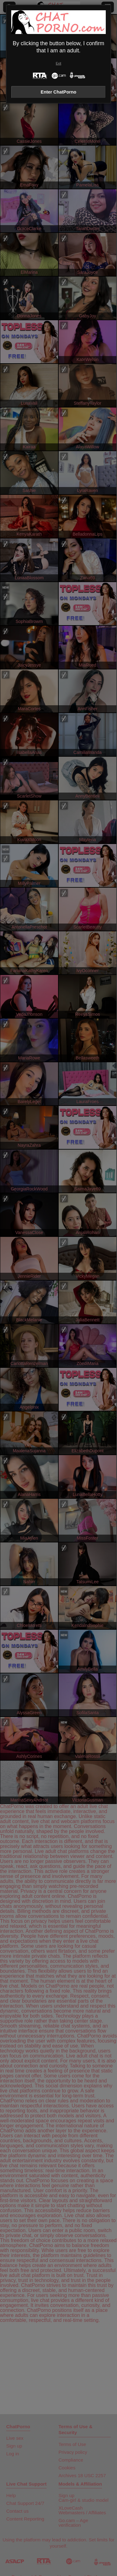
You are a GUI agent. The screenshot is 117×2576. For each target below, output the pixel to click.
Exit (58, 63)
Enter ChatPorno (58, 91)
